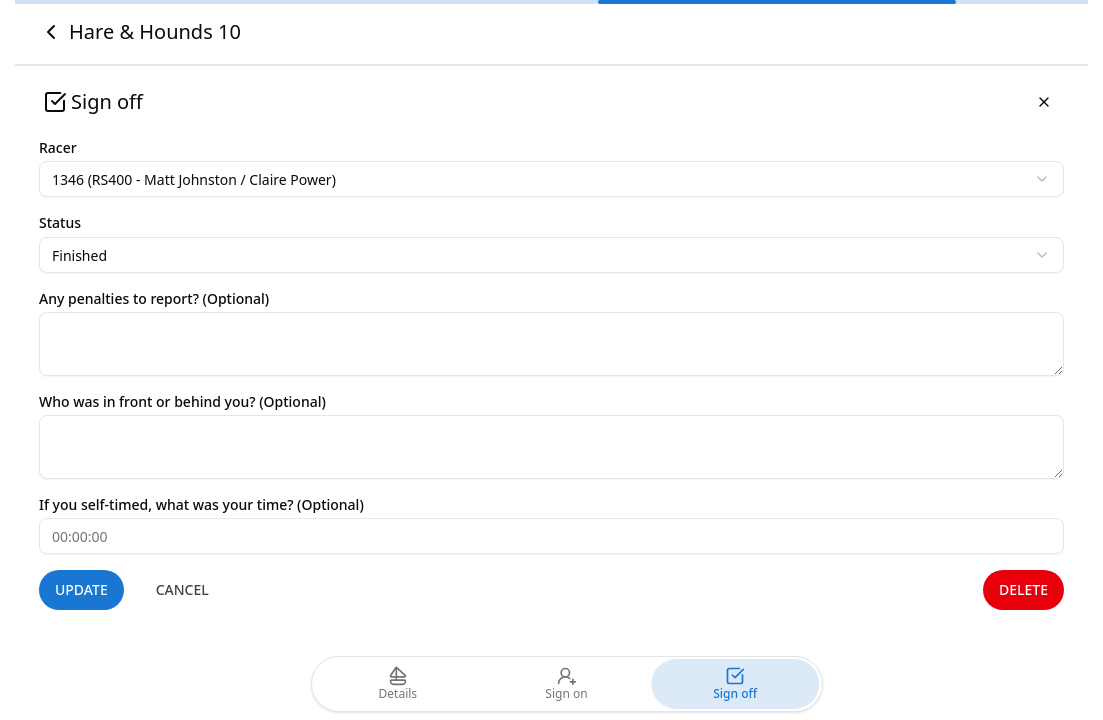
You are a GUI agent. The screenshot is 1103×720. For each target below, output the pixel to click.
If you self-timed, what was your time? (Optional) (201, 504)
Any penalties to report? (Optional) (154, 298)
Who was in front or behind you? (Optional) (182, 401)
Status (60, 222)
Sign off (735, 684)
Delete (1023, 589)
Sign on (566, 684)
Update (81, 589)
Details (398, 684)
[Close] (1044, 102)
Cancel (182, 589)
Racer (58, 147)
